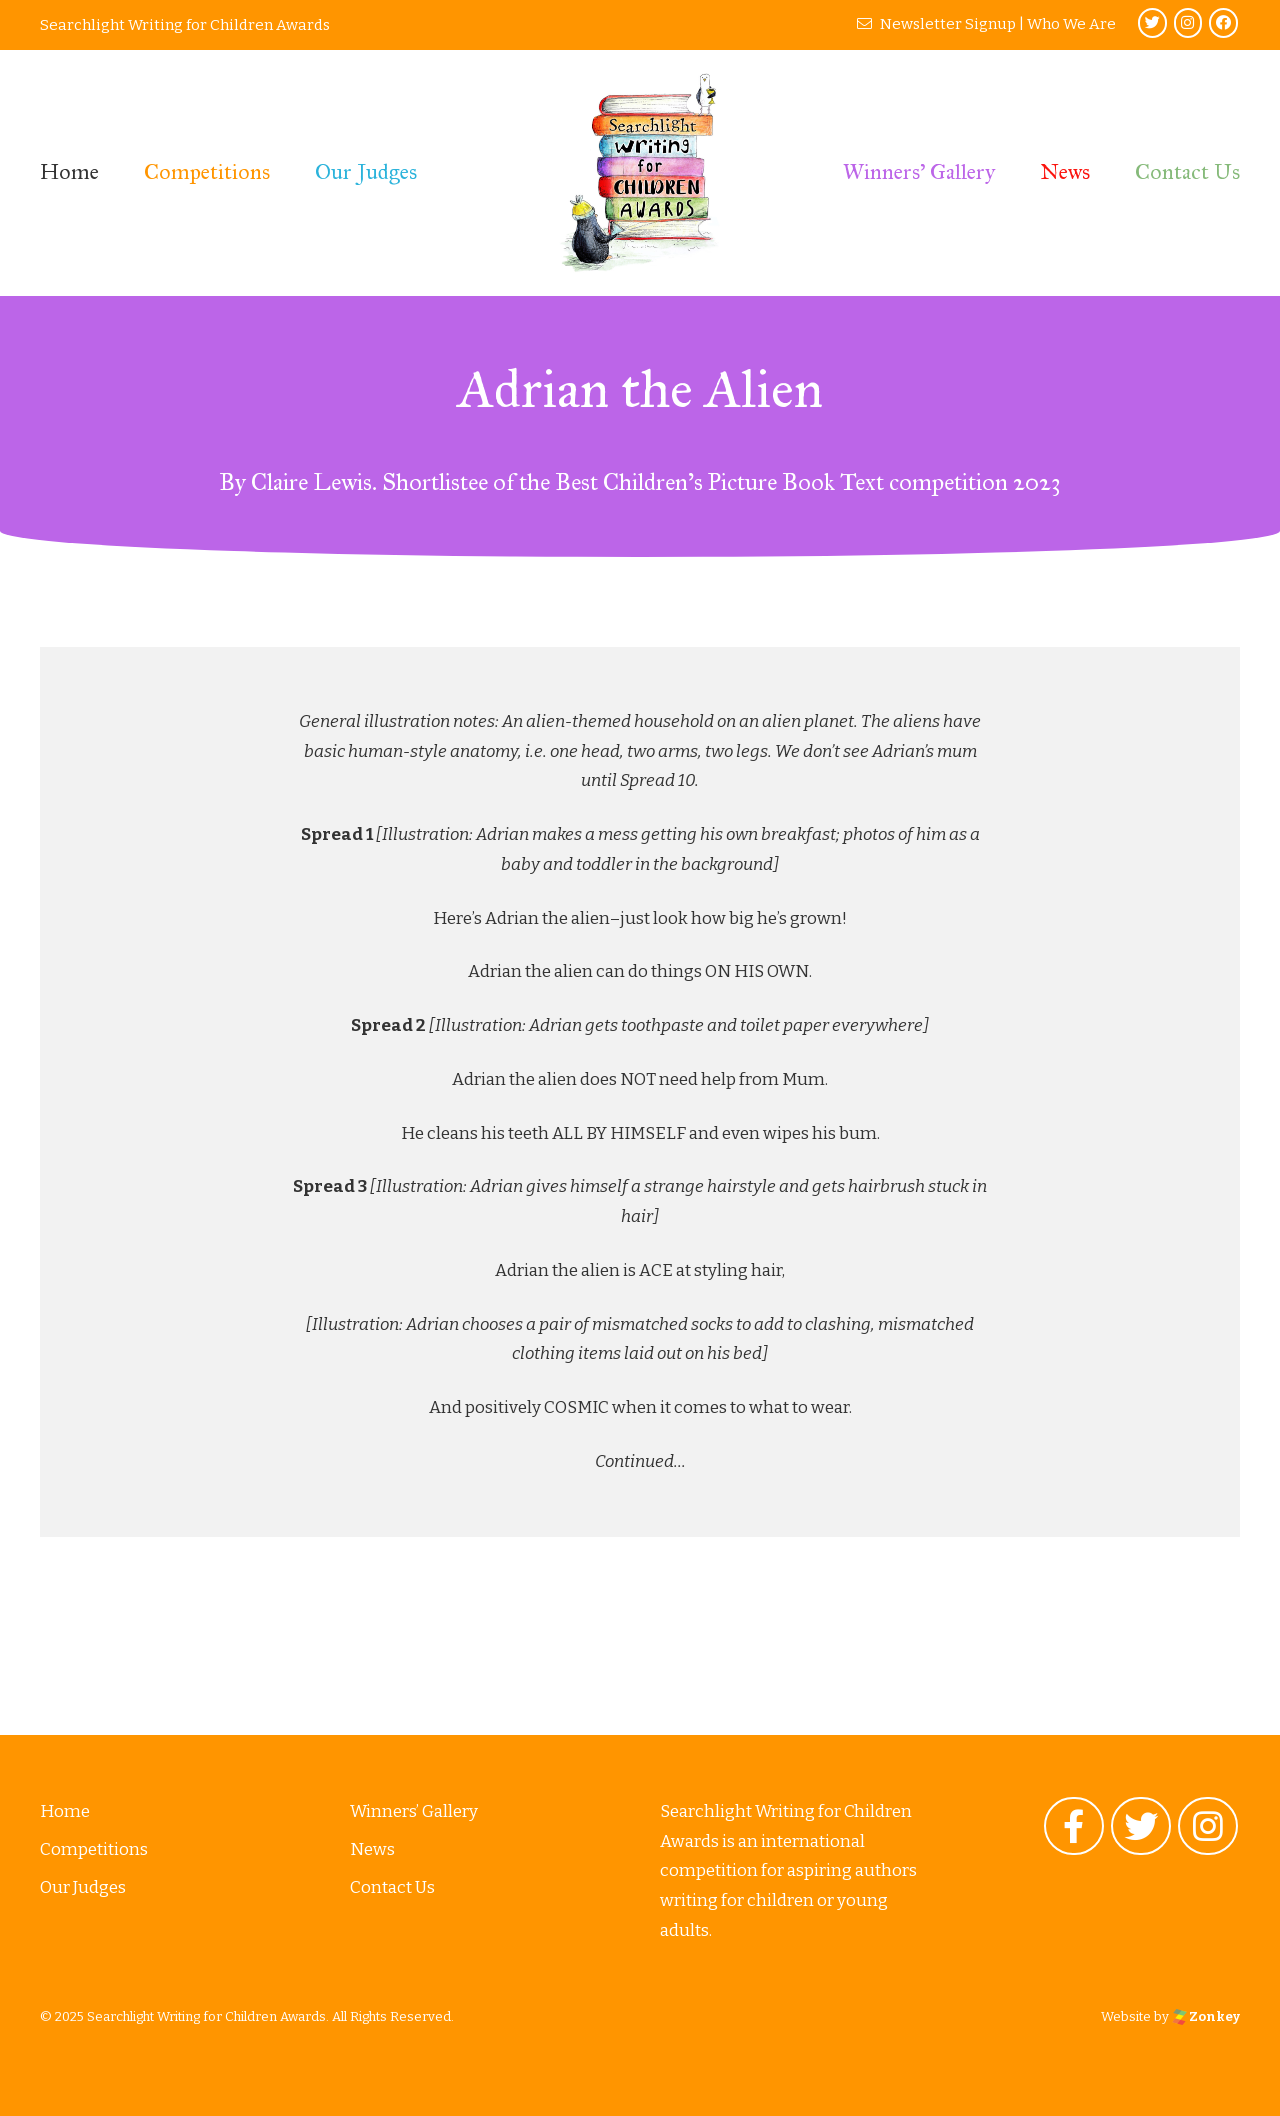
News (1065, 171)
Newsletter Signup (936, 24)
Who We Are (1071, 24)
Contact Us (1187, 171)
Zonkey (1206, 2016)
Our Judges (366, 171)
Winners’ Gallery (919, 171)
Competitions (207, 171)
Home (69, 171)
